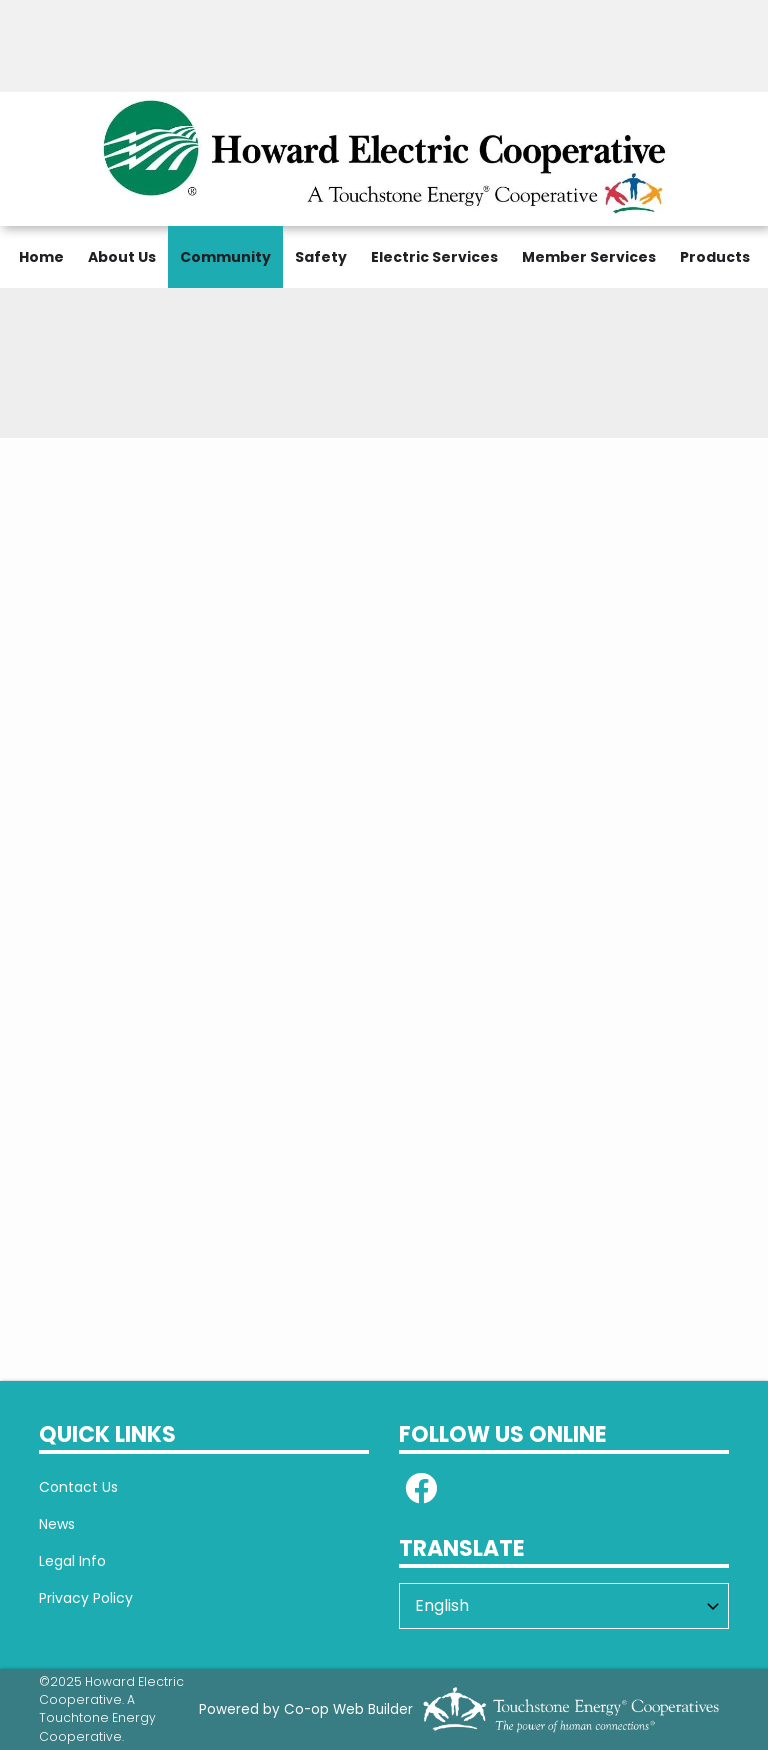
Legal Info (72, 1561)
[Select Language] (564, 1606)
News (57, 1524)
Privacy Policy (86, 1598)
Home (41, 257)
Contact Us (78, 1487)
